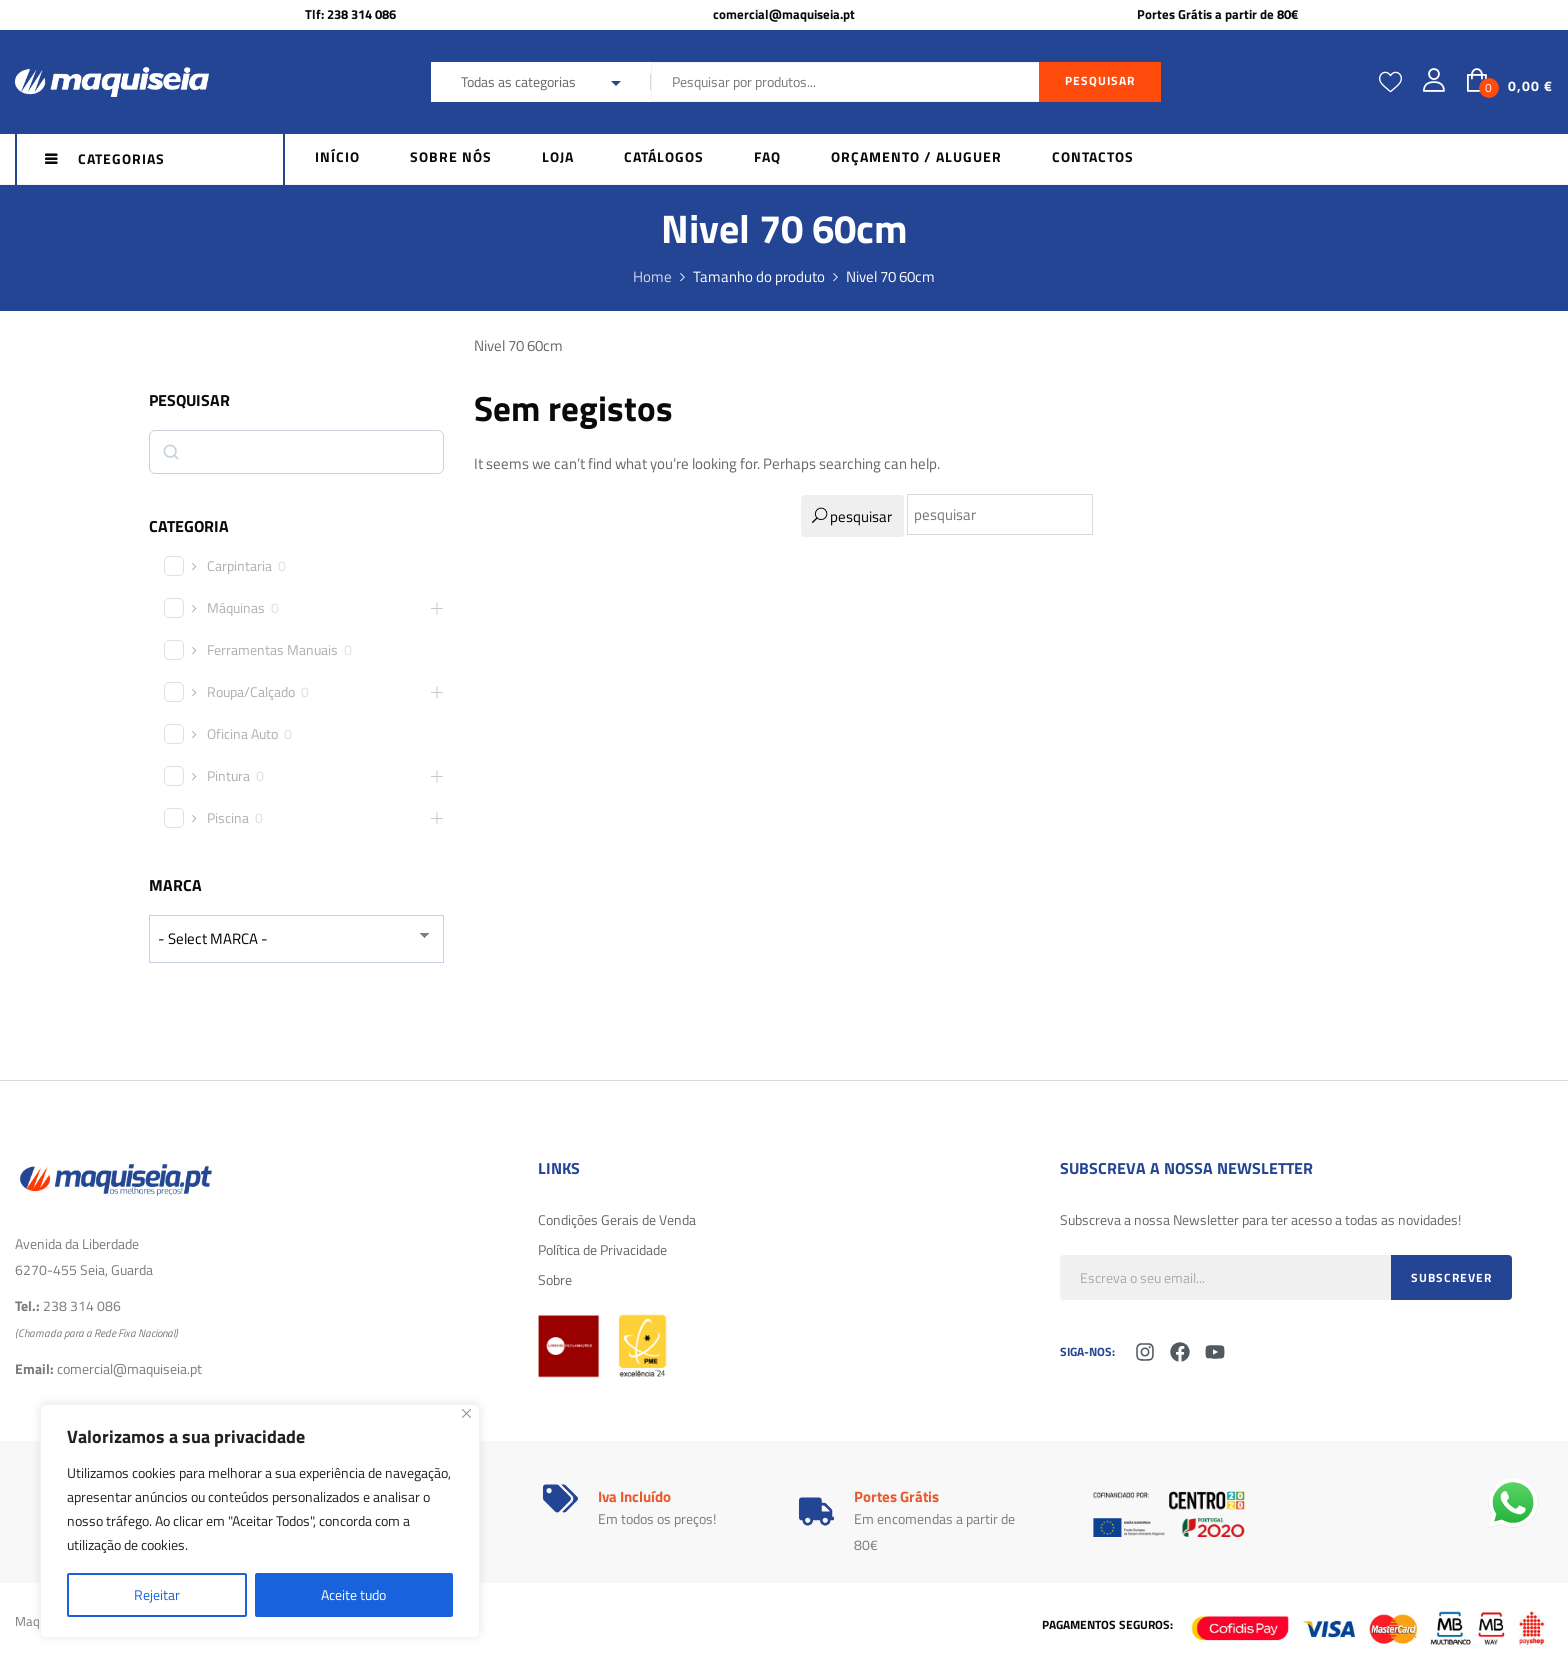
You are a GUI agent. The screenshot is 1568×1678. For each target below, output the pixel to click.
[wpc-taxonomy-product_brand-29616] (296, 938)
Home (652, 276)
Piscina (228, 818)
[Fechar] (466, 1413)
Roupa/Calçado (251, 692)
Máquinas (236, 608)
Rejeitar (157, 1594)
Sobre (555, 1279)
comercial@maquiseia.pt (784, 14)
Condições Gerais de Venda (617, 1219)
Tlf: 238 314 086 (350, 14)
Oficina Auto (242, 734)
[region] (260, 1521)
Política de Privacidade (602, 1249)
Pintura (228, 776)
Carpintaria (239, 566)
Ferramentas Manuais (272, 650)
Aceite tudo (353, 1594)
